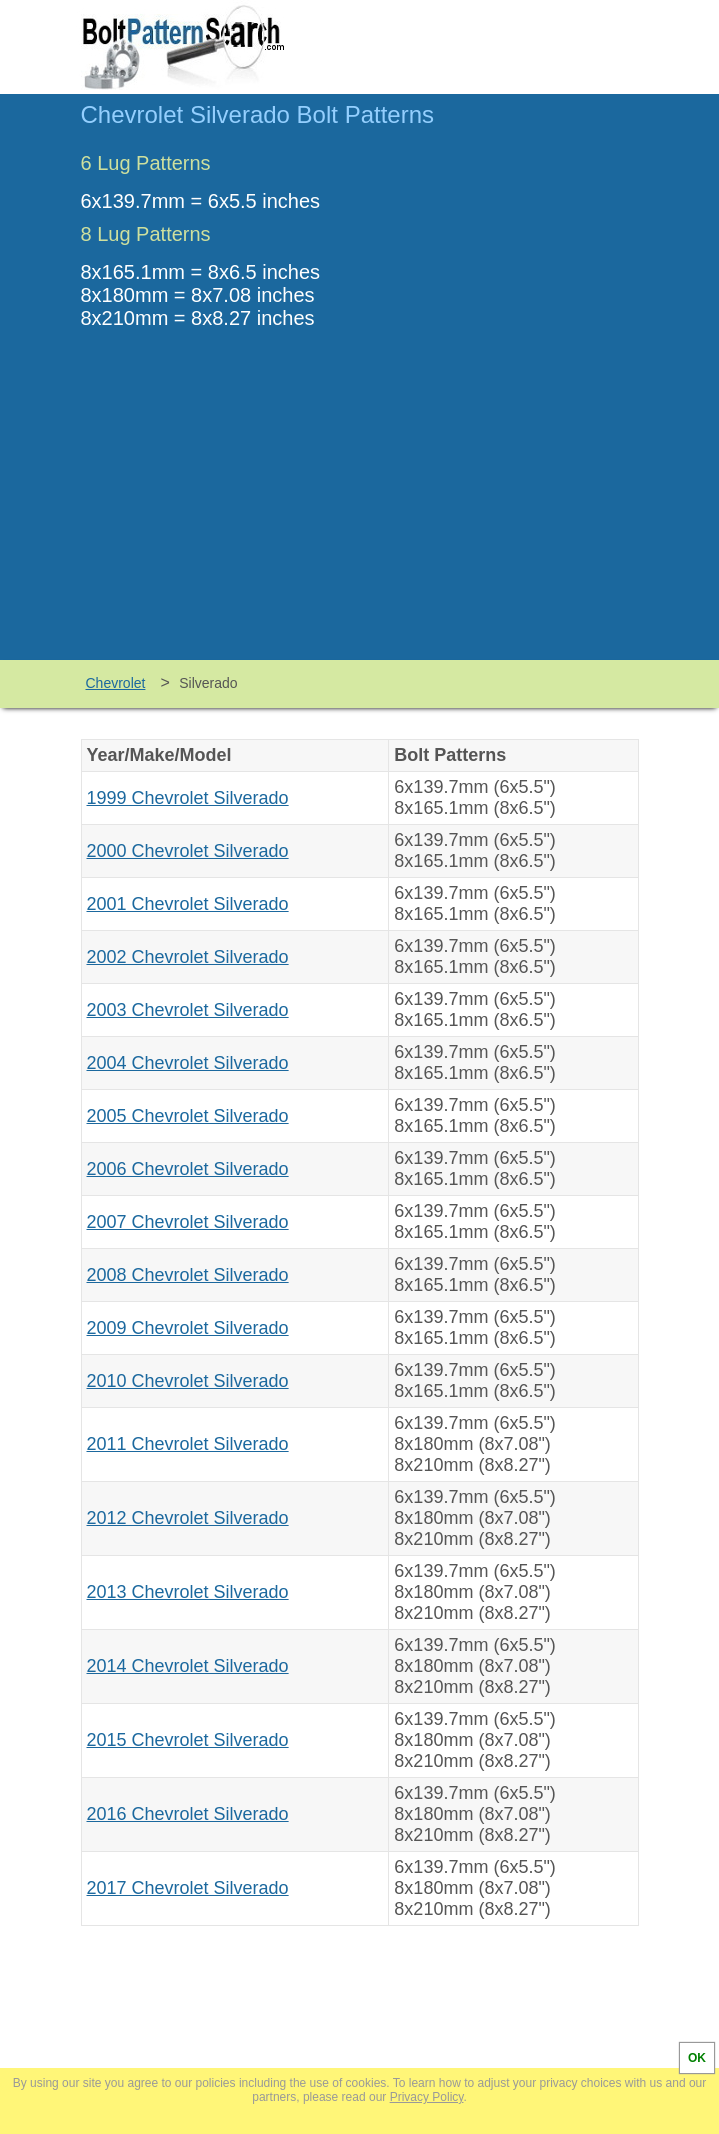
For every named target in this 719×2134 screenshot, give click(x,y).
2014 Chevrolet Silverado (188, 1666)
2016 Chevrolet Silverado (188, 1814)
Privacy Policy (427, 2097)
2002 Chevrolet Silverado (188, 957)
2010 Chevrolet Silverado (188, 1381)
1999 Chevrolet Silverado (188, 798)
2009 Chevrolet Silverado (188, 1328)
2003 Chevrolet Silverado (188, 1010)
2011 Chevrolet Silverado (188, 1444)
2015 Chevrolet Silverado (188, 1740)
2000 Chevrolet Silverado (188, 851)
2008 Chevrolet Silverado (188, 1275)
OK (697, 2058)
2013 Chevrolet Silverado (188, 1592)
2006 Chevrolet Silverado (188, 1169)
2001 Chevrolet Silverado (188, 904)
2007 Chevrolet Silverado (188, 1222)
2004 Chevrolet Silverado (188, 1063)
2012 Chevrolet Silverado (188, 1518)
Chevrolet (116, 683)
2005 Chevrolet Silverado (188, 1116)
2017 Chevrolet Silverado (188, 1888)
